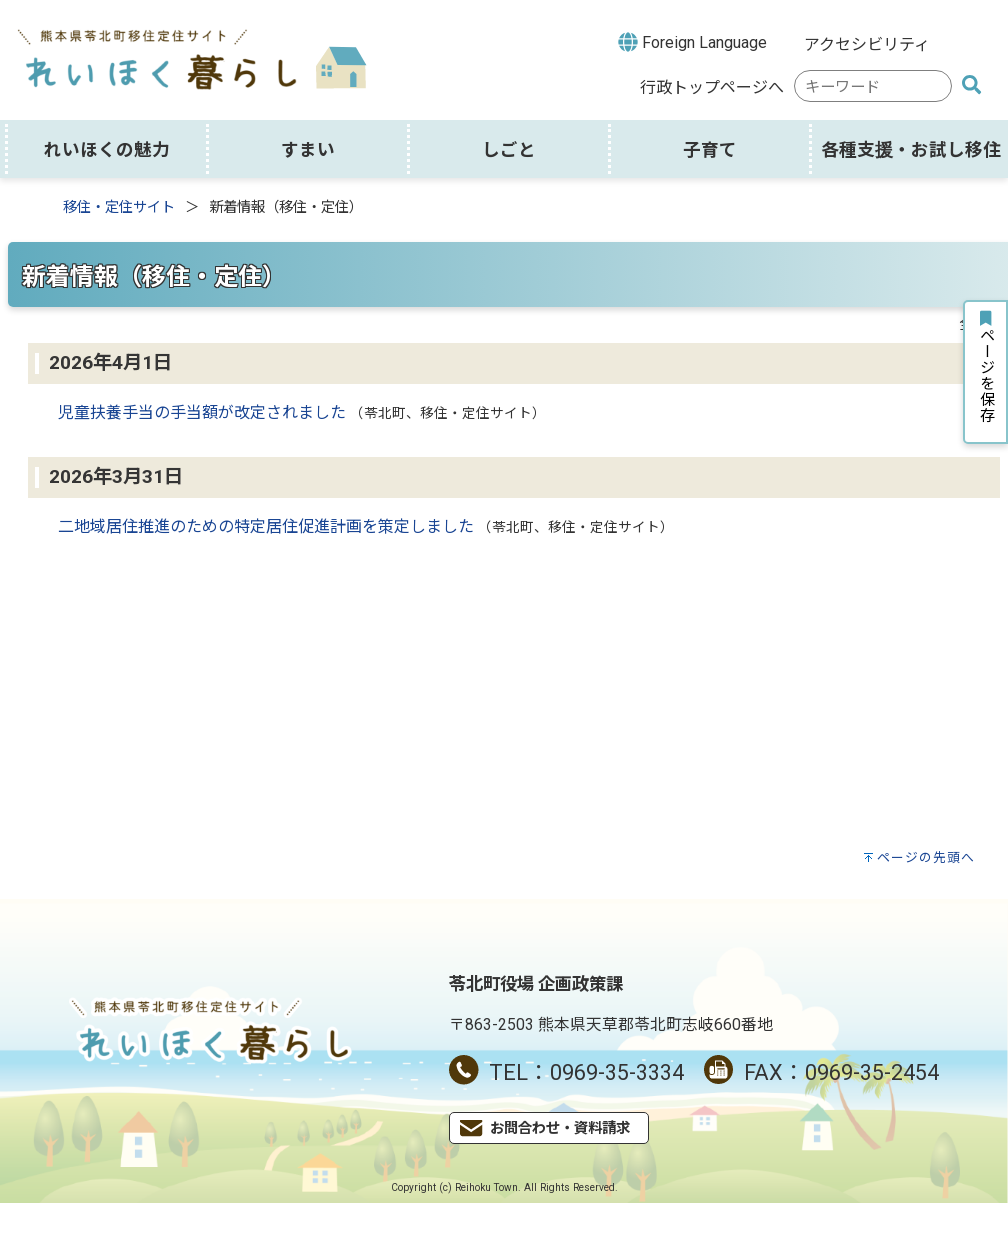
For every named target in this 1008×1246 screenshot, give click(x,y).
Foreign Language (692, 42)
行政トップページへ (712, 87)
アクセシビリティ (867, 44)
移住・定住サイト (119, 207)
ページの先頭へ (926, 857)
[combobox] (873, 86)
